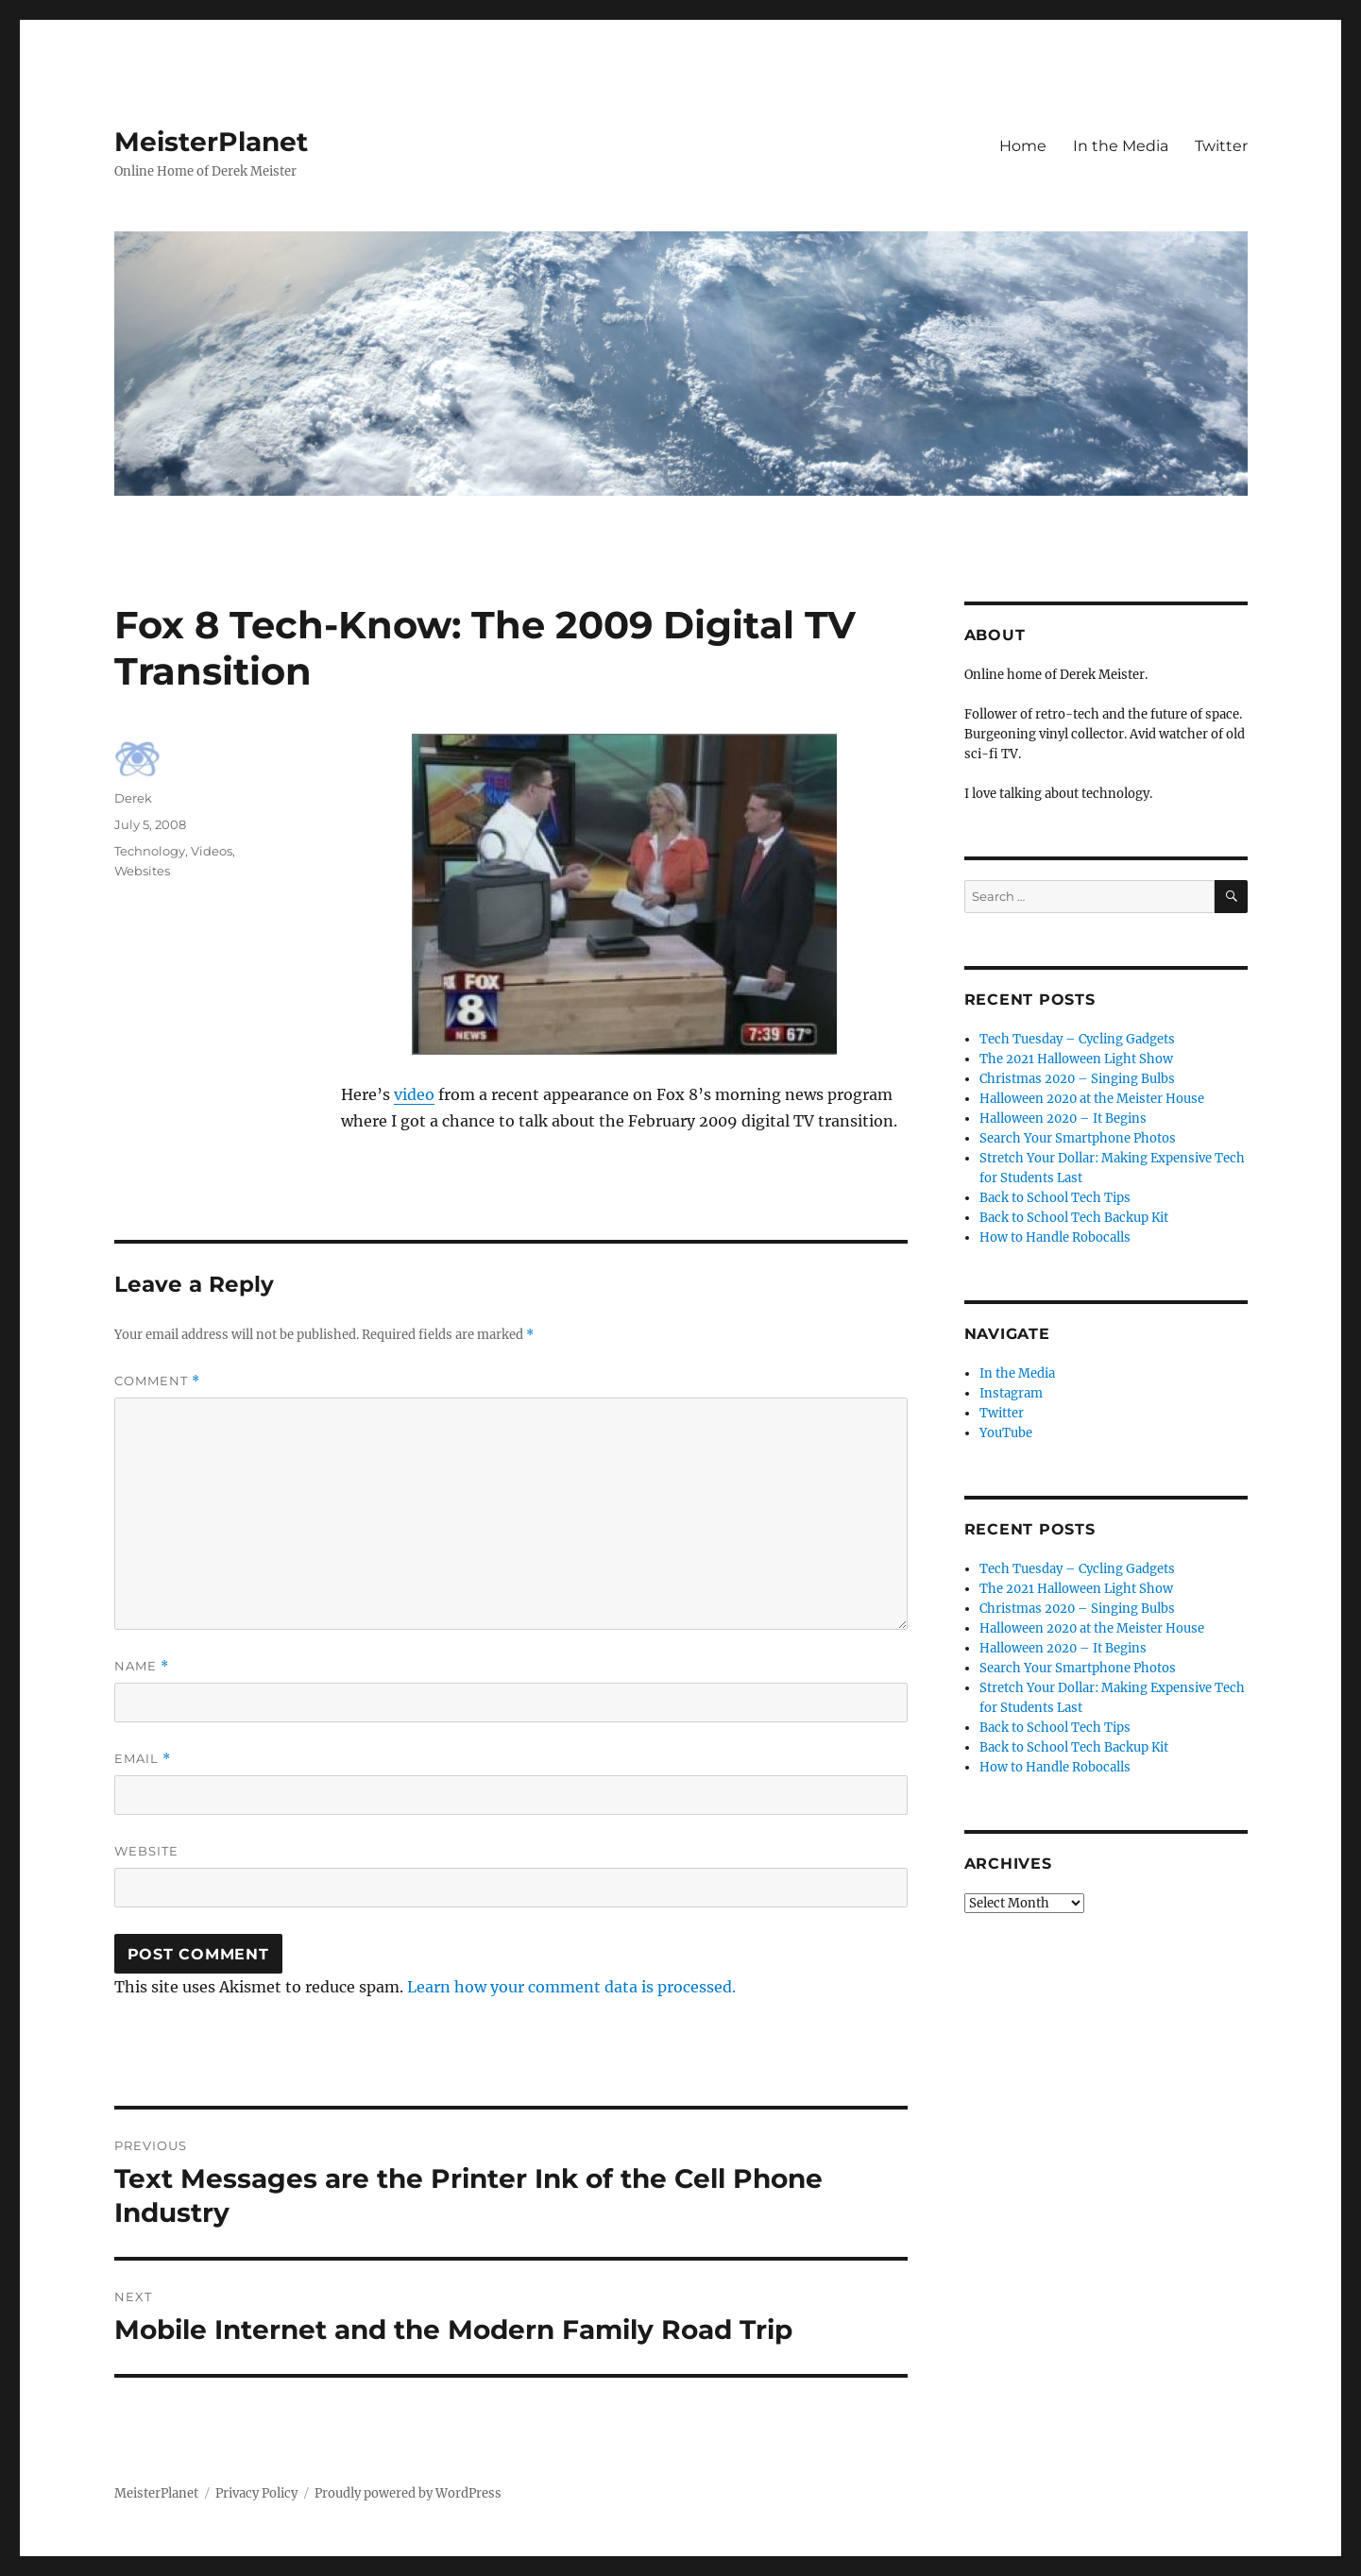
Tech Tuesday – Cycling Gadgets (1077, 1039)
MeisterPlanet (211, 142)
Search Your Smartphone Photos (1077, 1138)
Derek (133, 797)
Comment (157, 1381)
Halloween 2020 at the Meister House (1091, 1099)
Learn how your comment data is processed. (571, 1986)
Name (141, 1666)
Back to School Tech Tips (1055, 1198)
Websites (142, 870)
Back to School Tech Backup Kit (1073, 1218)
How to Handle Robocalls (1055, 1237)
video (414, 1094)
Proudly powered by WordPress (408, 2493)
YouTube (1005, 1433)
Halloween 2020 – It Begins (1063, 1118)
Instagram (1011, 1393)
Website (146, 1850)
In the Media (1120, 146)
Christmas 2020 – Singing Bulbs (1077, 1079)
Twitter (1221, 146)
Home (1022, 146)
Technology (149, 850)
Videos (211, 850)
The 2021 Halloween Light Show (1076, 1059)
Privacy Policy (256, 2493)
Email (142, 1759)
